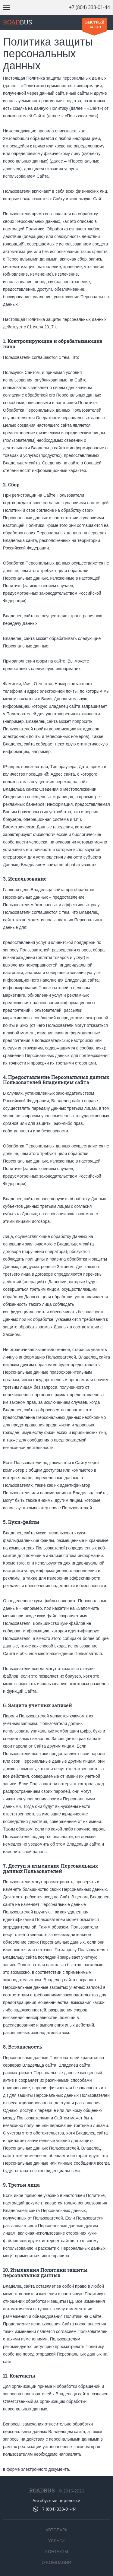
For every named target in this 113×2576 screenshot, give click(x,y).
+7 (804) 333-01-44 (89, 7)
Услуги (56, 2540)
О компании (56, 2562)
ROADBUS (42, 2490)
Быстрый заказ (94, 24)
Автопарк (56, 2530)
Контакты (56, 2551)
